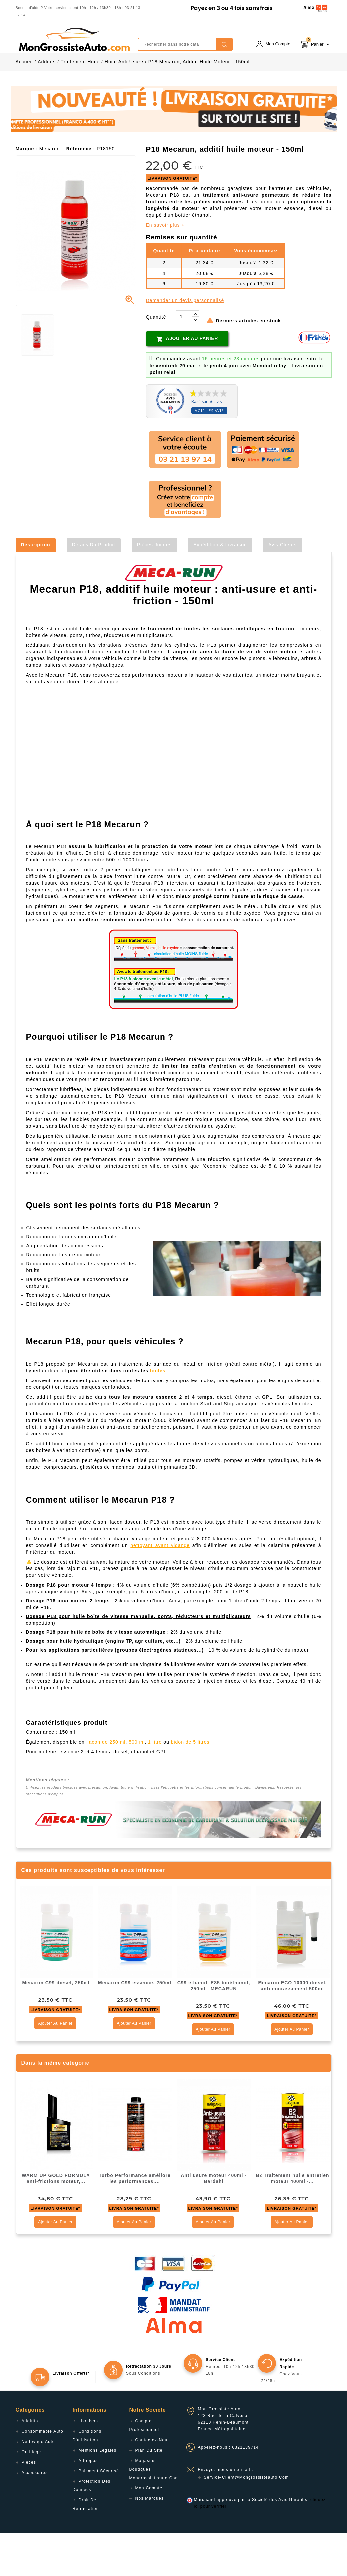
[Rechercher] (185, 44)
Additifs (30, 2464)
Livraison (88, 2464)
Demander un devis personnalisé (185, 343)
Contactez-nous (152, 2483)
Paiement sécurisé (99, 2514)
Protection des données (92, 2528)
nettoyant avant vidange (160, 1588)
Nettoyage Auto (38, 2485)
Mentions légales (98, 2493)
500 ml (137, 1785)
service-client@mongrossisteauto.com (246, 2520)
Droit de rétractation (86, 2547)
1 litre (155, 1785)
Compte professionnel (144, 2468)
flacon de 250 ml (106, 1785)
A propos (88, 2503)
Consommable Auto (43, 2474)
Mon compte (149, 2531)
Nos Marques (149, 2541)
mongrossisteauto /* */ (74, 39)
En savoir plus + (165, 268)
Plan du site (149, 2493)
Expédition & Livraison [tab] (220, 588)
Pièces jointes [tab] (154, 588)
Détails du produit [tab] (93, 588)
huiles (157, 1413)
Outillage (31, 2495)
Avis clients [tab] (282, 588)
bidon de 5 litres (190, 1785)
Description (35, 588)
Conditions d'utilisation (87, 2478)
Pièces (29, 2505)
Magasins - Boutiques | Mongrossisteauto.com (154, 2512)
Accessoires (35, 2515)
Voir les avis (209, 453)
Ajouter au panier (187, 382)
